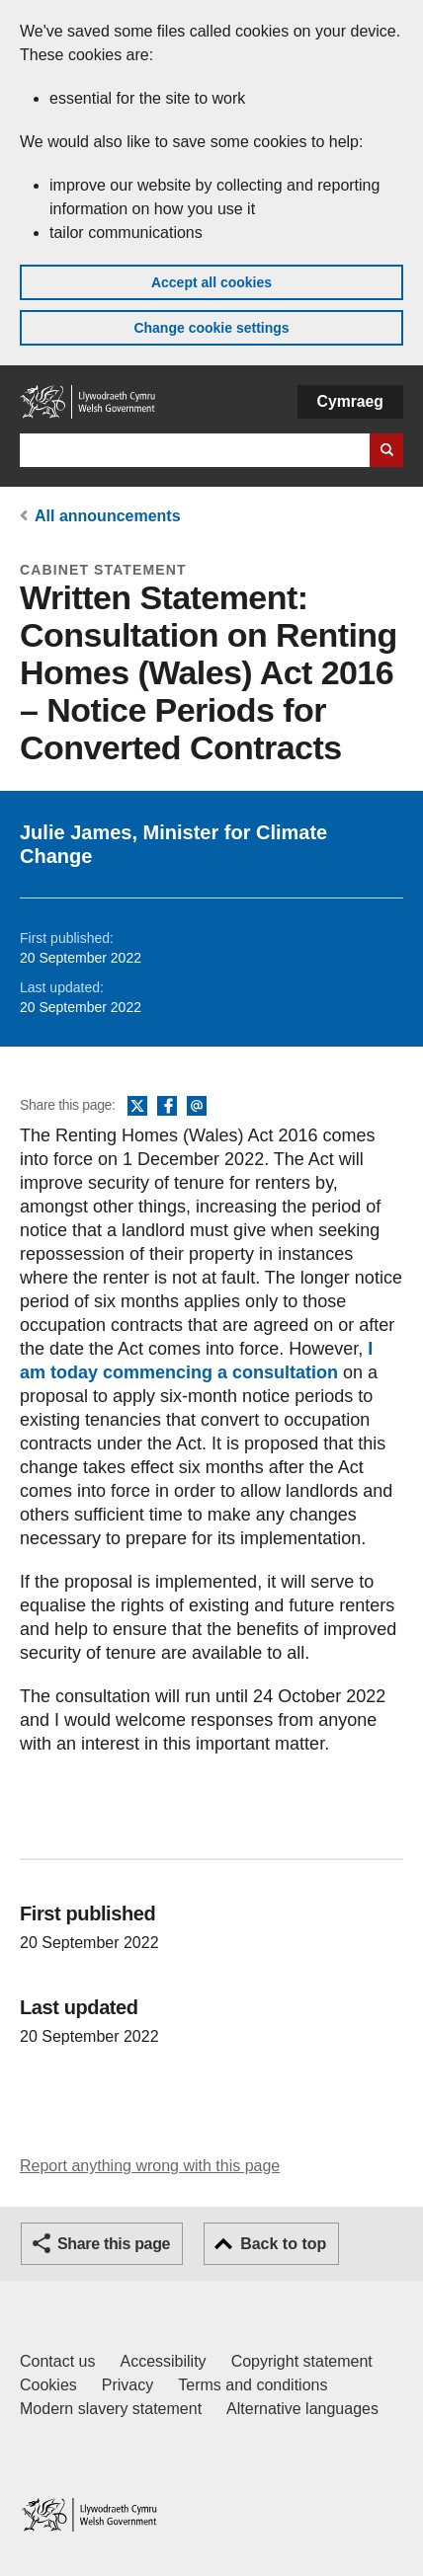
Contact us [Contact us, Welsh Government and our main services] (57, 2361)
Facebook (167, 1107)
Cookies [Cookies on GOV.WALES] (48, 2385)
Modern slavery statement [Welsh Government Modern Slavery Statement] (111, 2408)
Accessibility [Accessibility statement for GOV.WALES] (163, 2361)
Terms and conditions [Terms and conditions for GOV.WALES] (252, 2385)
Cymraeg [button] (350, 401)
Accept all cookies (211, 282)
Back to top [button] (283, 2243)
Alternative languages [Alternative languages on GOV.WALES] (302, 2408)
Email (197, 1107)
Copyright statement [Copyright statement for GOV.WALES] (302, 2361)
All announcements (108, 515)
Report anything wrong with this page (150, 2165)
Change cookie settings (211, 328)
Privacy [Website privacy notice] (127, 2385)
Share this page (113, 2243)
